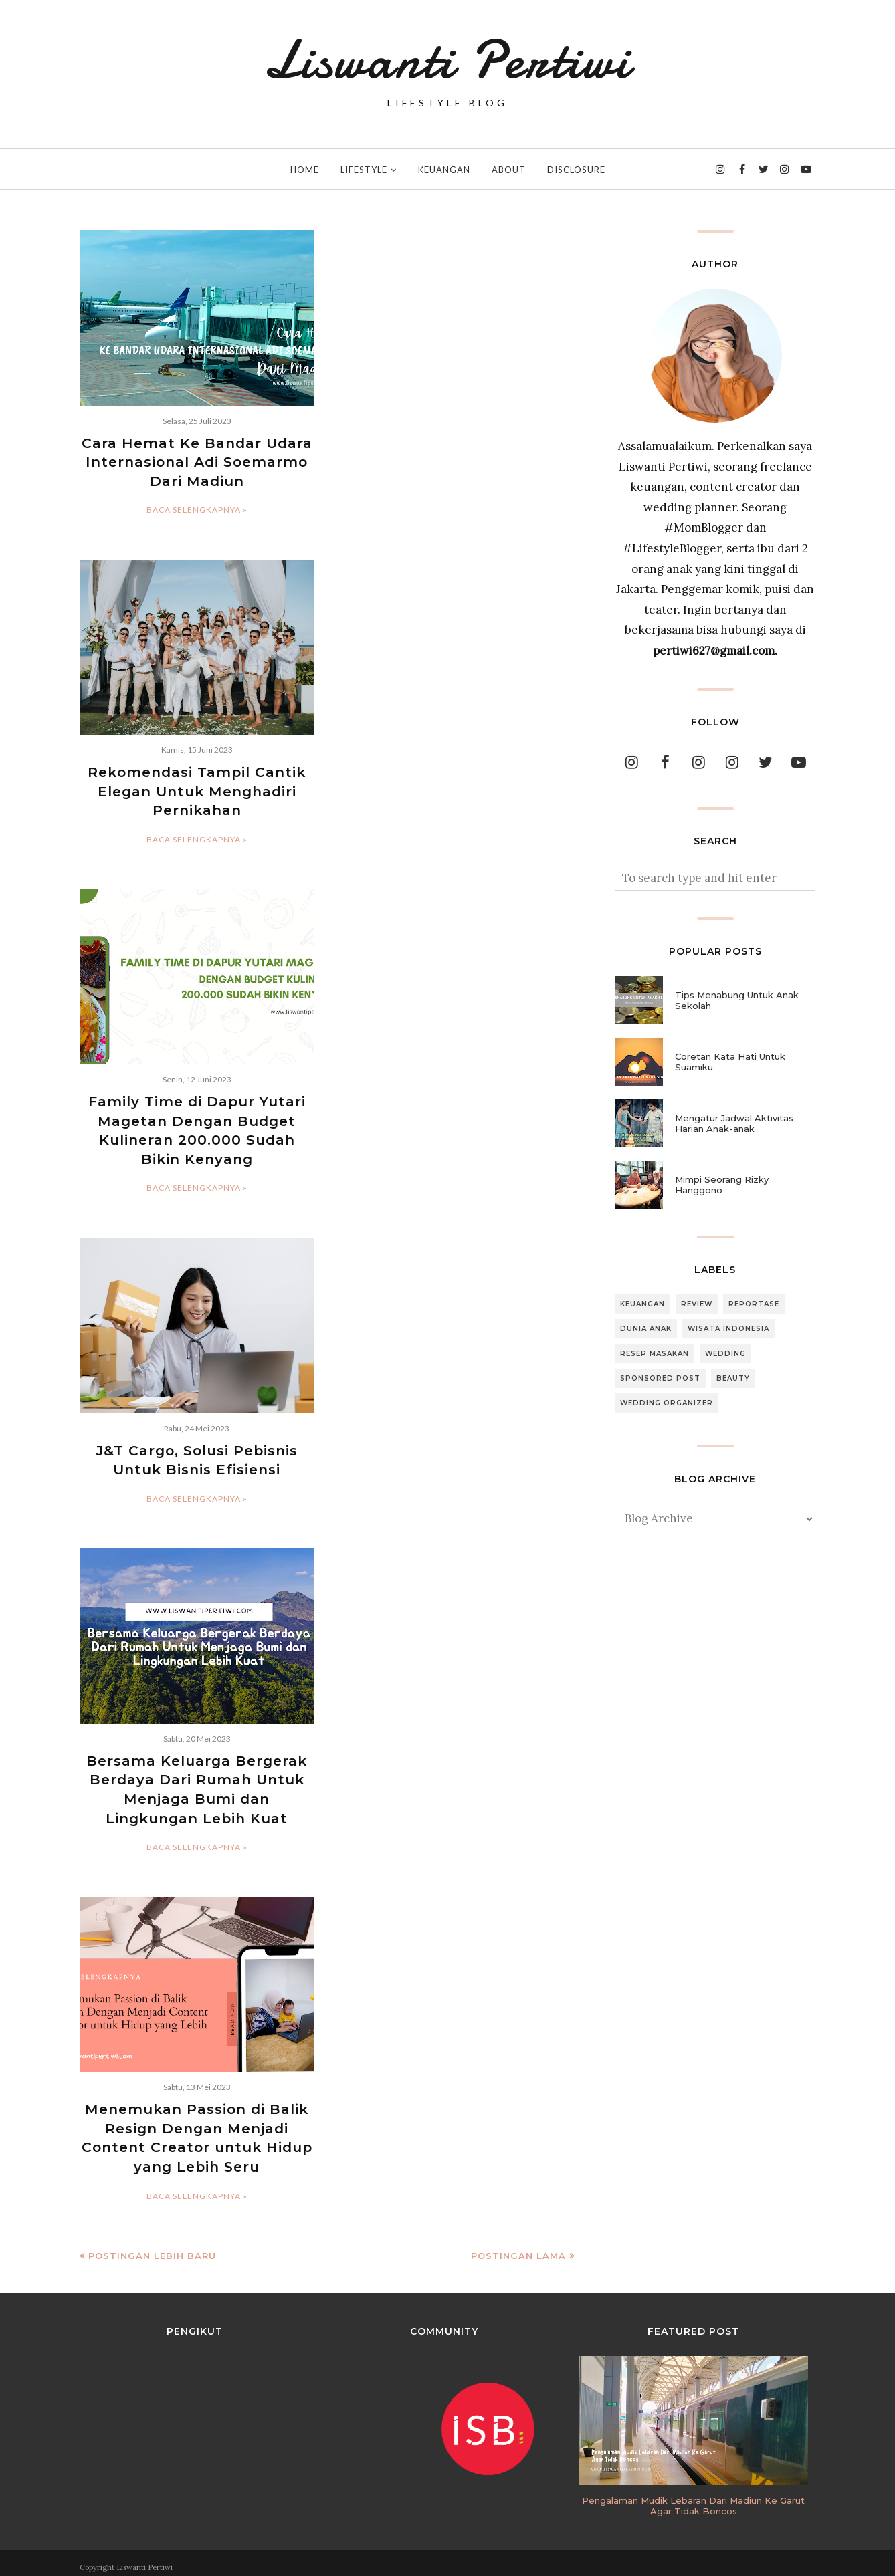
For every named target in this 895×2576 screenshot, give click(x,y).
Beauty (733, 1378)
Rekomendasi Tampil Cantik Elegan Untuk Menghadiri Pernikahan (197, 790)
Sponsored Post (660, 1378)
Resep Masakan (654, 1353)
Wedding (725, 1353)
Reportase (753, 1304)
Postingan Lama (518, 2248)
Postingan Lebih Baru (152, 2248)
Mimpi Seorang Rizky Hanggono (722, 1184)
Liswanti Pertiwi (447, 60)
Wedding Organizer (666, 1403)
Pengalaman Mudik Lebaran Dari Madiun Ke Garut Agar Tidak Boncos (693, 2497)
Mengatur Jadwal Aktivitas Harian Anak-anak (734, 1123)
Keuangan (642, 1304)
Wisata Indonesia (728, 1328)
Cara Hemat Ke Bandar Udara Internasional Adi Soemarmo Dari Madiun (197, 462)
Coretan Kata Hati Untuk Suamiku (730, 1061)
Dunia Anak (646, 1328)
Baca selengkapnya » (196, 509)
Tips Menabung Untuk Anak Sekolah (737, 1000)
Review (696, 1304)
